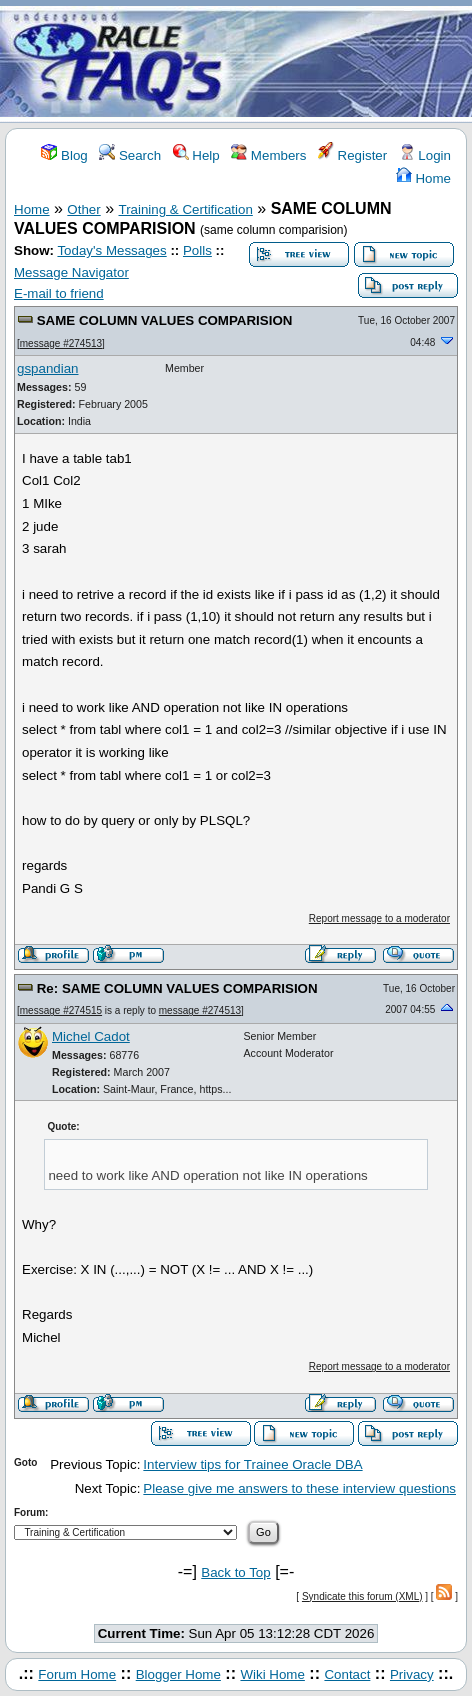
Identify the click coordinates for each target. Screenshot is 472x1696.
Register (352, 155)
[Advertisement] (354, 63)
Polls (197, 250)
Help (196, 155)
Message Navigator (71, 272)
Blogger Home (178, 1674)
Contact (347, 1674)
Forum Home (77, 1674)
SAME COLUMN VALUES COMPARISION (165, 320)
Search (130, 155)
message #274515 (61, 1010)
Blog (64, 155)
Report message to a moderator (379, 918)
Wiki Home (272, 1674)
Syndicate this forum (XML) (362, 1596)
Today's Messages (111, 250)
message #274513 (61, 343)
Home (423, 178)
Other (83, 209)
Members (268, 155)
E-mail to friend (59, 293)
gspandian (48, 368)
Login (425, 155)
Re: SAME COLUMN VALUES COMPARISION (177, 988)
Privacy (412, 1674)
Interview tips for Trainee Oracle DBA (252, 1464)
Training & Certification (186, 209)
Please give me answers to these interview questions (299, 1488)
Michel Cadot (91, 1036)
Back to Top (235, 1572)
